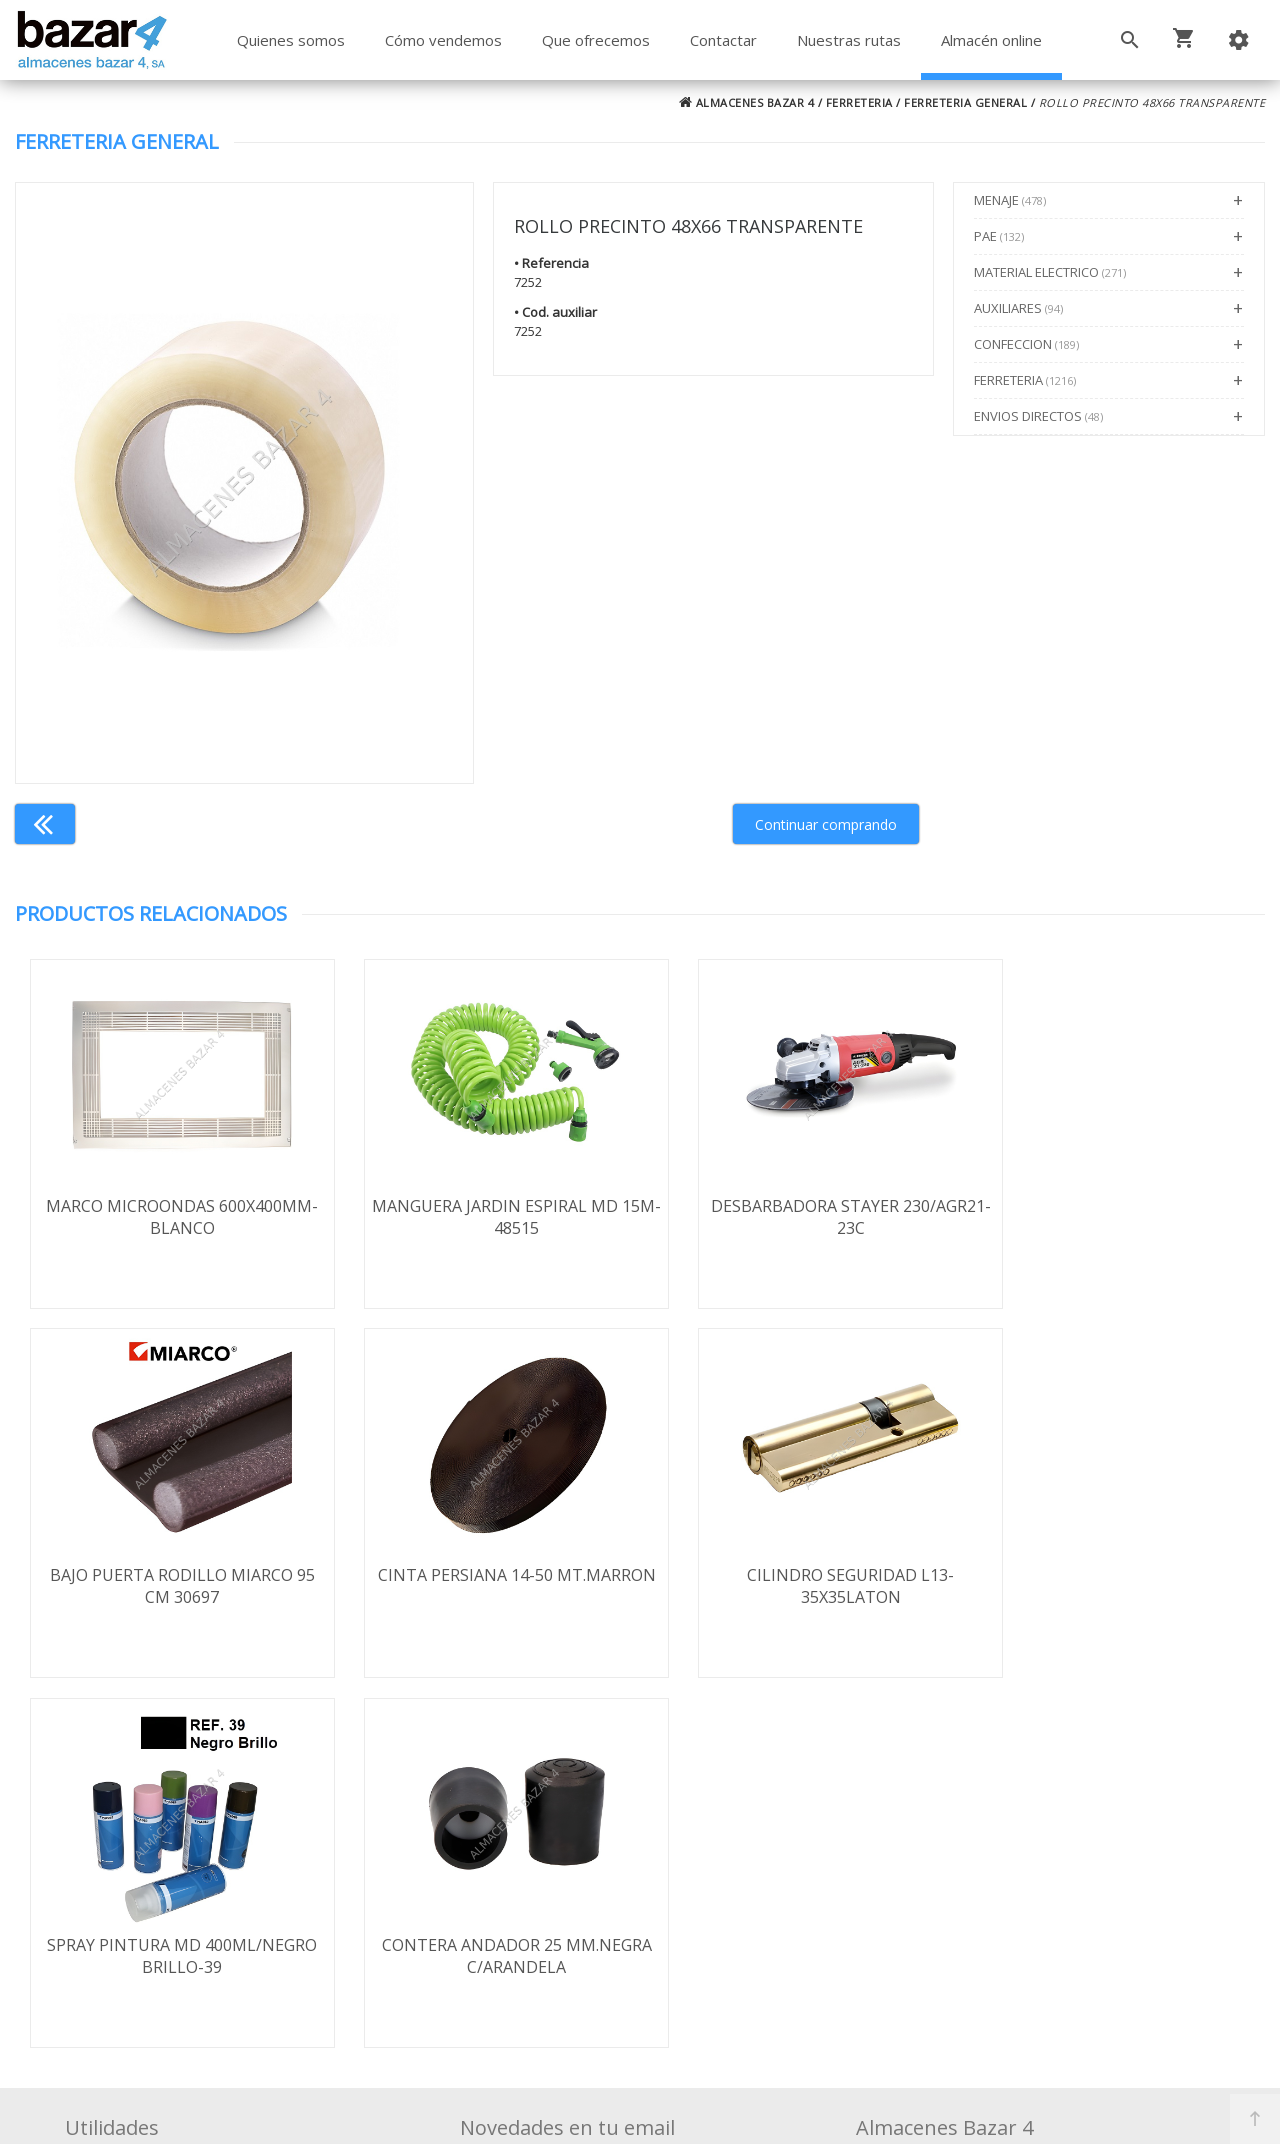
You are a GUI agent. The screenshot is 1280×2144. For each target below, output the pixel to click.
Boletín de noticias (639, 1932)
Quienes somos (291, 40)
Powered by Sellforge (904, 2111)
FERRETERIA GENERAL (965, 102)
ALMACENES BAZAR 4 (747, 102)
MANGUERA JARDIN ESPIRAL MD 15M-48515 (484, 1217)
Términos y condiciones (173, 1819)
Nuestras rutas (849, 40)
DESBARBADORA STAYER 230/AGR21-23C (796, 1217)
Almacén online (991, 40)
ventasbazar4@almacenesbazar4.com (1016, 1922)
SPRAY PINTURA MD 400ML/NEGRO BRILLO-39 (796, 1587)
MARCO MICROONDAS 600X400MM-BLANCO (171, 1217)
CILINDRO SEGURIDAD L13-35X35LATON (483, 1587)
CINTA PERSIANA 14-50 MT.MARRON (171, 1587)
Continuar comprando (826, 824)
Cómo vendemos (443, 40)
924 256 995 (920, 1864)
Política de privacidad (163, 1877)
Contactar (723, 40)
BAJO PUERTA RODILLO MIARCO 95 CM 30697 (1108, 1217)
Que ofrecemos (596, 40)
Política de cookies (153, 1935)
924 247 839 (920, 1893)
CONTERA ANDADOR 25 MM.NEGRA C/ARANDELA (1109, 1587)
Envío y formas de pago (173, 1848)
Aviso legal (125, 1906)
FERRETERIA (859, 102)
